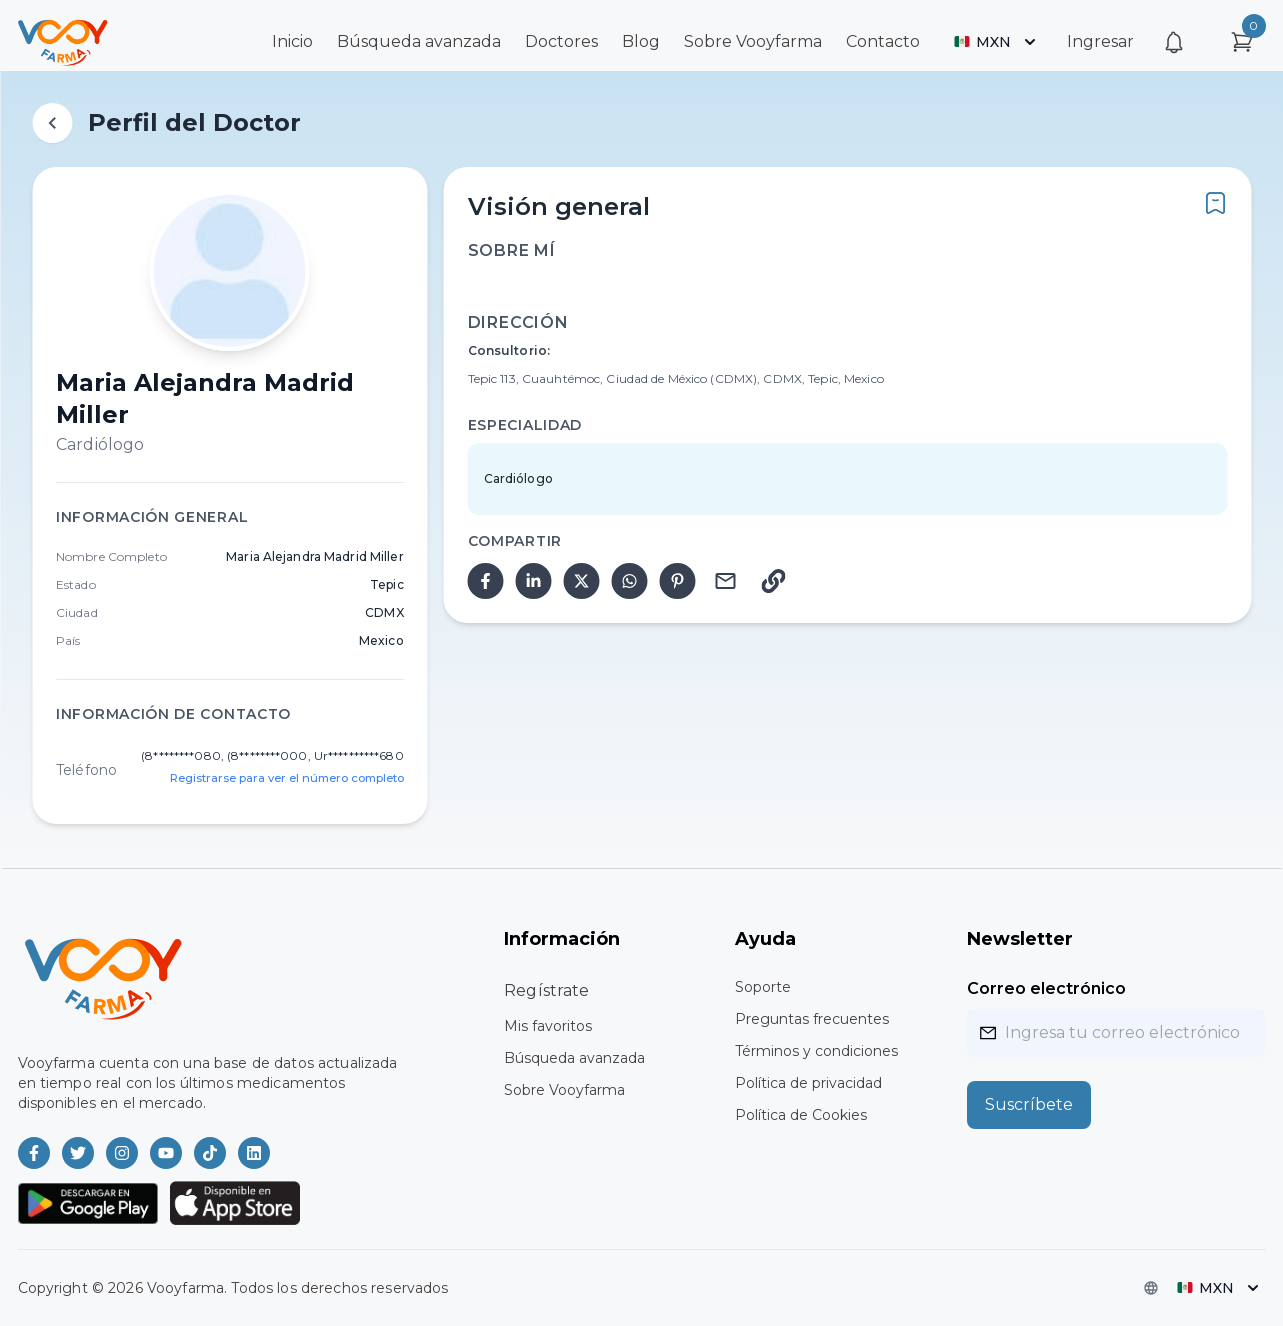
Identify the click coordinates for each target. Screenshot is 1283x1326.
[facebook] (486, 581)
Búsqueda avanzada (419, 41)
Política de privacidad (808, 1083)
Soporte (763, 987)
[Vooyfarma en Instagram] (122, 1153)
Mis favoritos (548, 1026)
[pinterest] (678, 581)
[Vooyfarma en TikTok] (210, 1153)
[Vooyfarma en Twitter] (78, 1153)
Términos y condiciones (816, 1051)
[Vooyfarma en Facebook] (34, 1153)
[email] (726, 581)
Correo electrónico (1046, 988)
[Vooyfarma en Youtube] (166, 1153)
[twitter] (582, 581)
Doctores (561, 41)
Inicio (292, 41)
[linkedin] (534, 581)
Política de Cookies (801, 1115)
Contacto (883, 41)
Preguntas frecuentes (812, 1019)
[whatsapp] (630, 581)
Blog (641, 41)
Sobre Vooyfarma (753, 41)
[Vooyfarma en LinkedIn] (254, 1153)
